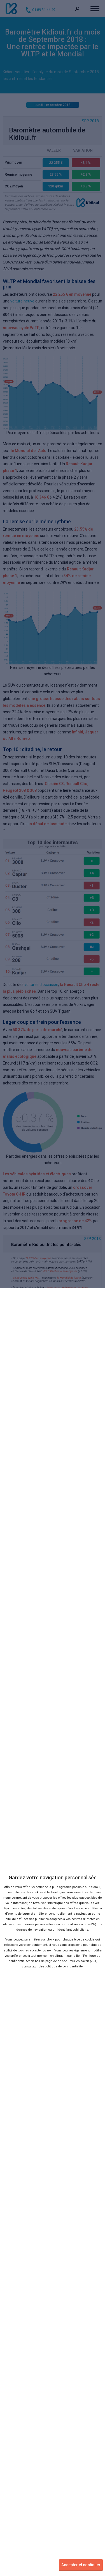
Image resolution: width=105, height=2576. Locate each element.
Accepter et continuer (81, 2565)
